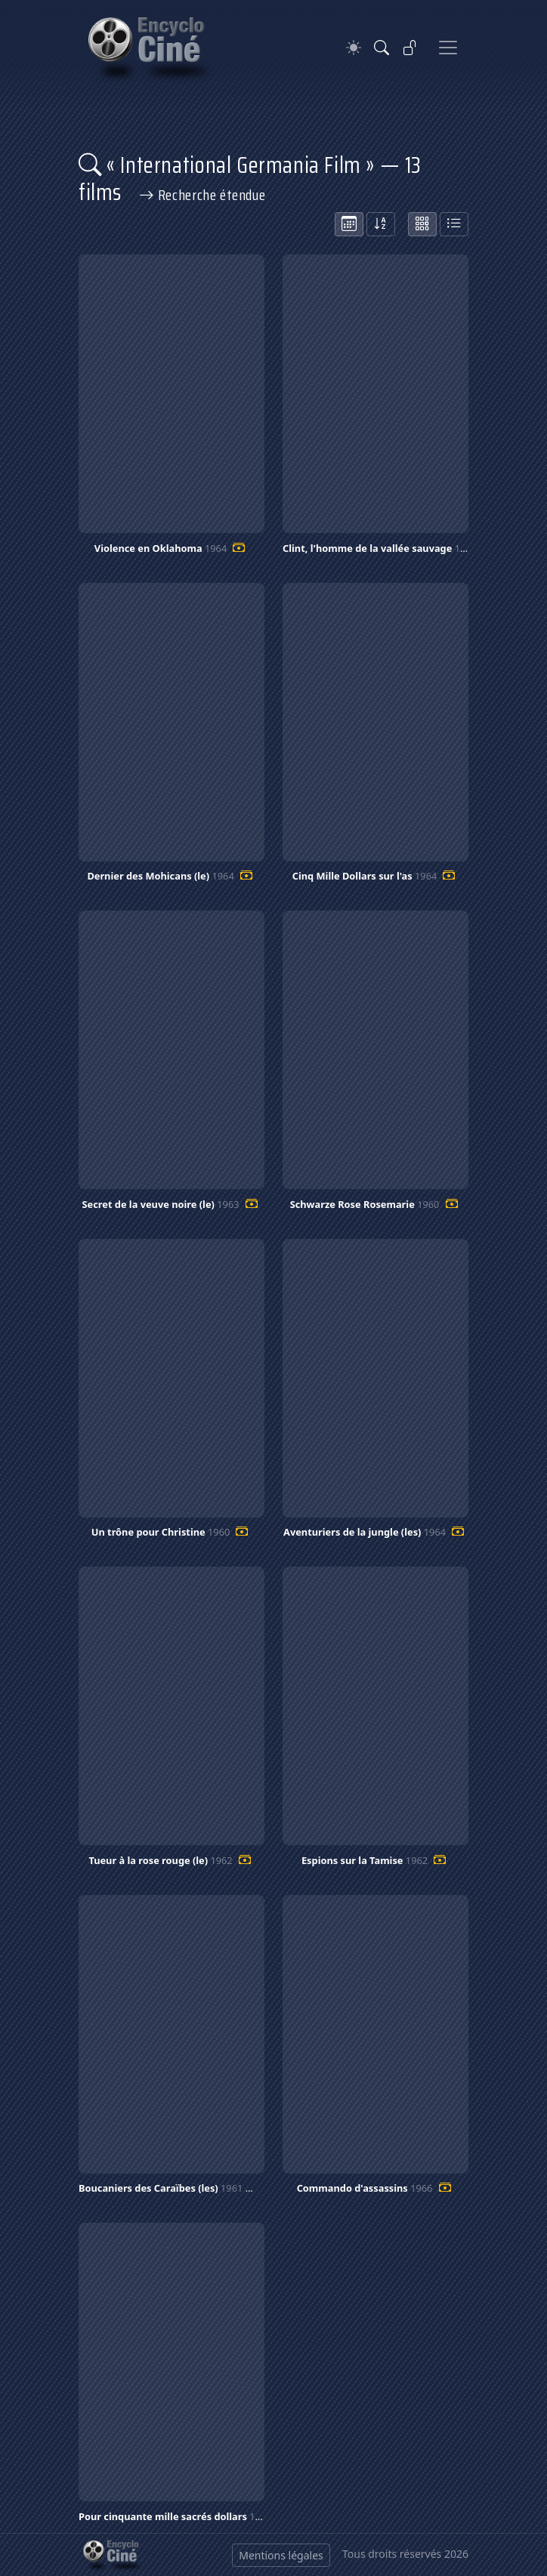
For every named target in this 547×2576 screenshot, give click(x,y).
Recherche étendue (202, 195)
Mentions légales (281, 2555)
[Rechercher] (381, 47)
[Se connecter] (410, 47)
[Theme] (353, 48)
